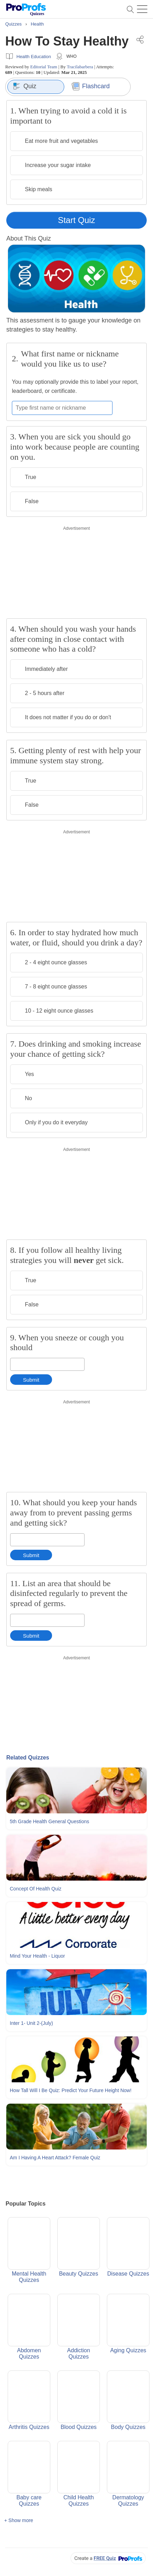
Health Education (33, 56)
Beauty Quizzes (78, 2247)
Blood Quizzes (78, 2400)
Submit (31, 1380)
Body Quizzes (128, 2400)
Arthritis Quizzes (29, 2400)
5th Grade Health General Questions (49, 1821)
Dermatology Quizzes (128, 2474)
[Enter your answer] (47, 1364)
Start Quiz (76, 220)
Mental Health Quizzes (29, 2250)
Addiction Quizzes (78, 2327)
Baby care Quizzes (29, 2474)
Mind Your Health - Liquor (37, 1956)
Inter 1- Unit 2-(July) (31, 2023)
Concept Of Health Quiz (35, 1888)
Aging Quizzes (128, 2323)
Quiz (24, 86)
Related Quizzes (27, 1758)
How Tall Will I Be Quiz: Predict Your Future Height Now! (70, 2090)
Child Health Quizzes (78, 2474)
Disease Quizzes (128, 2247)
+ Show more (18, 2520)
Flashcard (91, 86)
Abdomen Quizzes (29, 2327)
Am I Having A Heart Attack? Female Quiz (55, 2157)
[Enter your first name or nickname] (62, 408)
